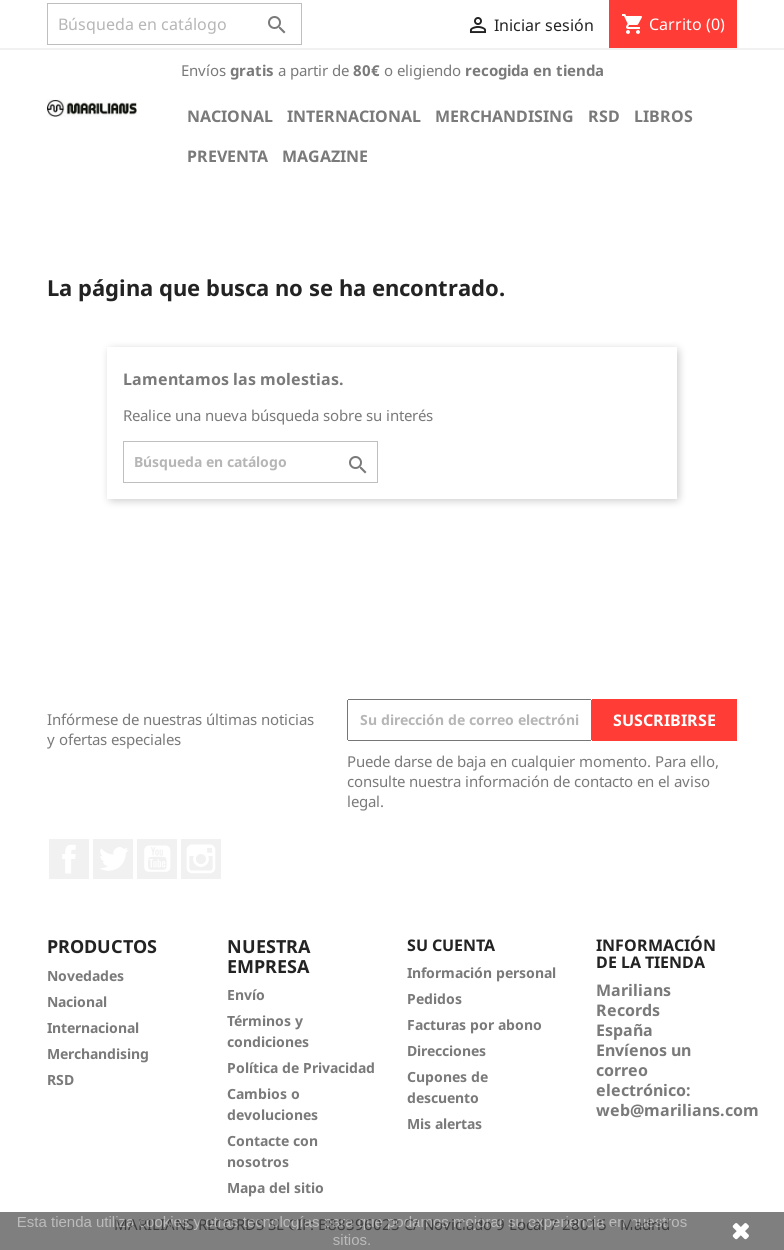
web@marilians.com (677, 1110)
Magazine (325, 156)
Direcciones (446, 1050)
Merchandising (504, 116)
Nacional (230, 116)
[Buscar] (174, 24)
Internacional (354, 116)
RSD (604, 116)
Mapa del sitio (275, 1187)
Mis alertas (444, 1123)
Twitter (113, 859)
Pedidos (434, 998)
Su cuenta (451, 945)
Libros (663, 116)
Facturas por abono (474, 1024)
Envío (246, 994)
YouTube (157, 859)
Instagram (201, 859)
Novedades (85, 975)
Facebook (69, 859)
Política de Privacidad (301, 1067)
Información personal (481, 972)
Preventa (227, 156)
